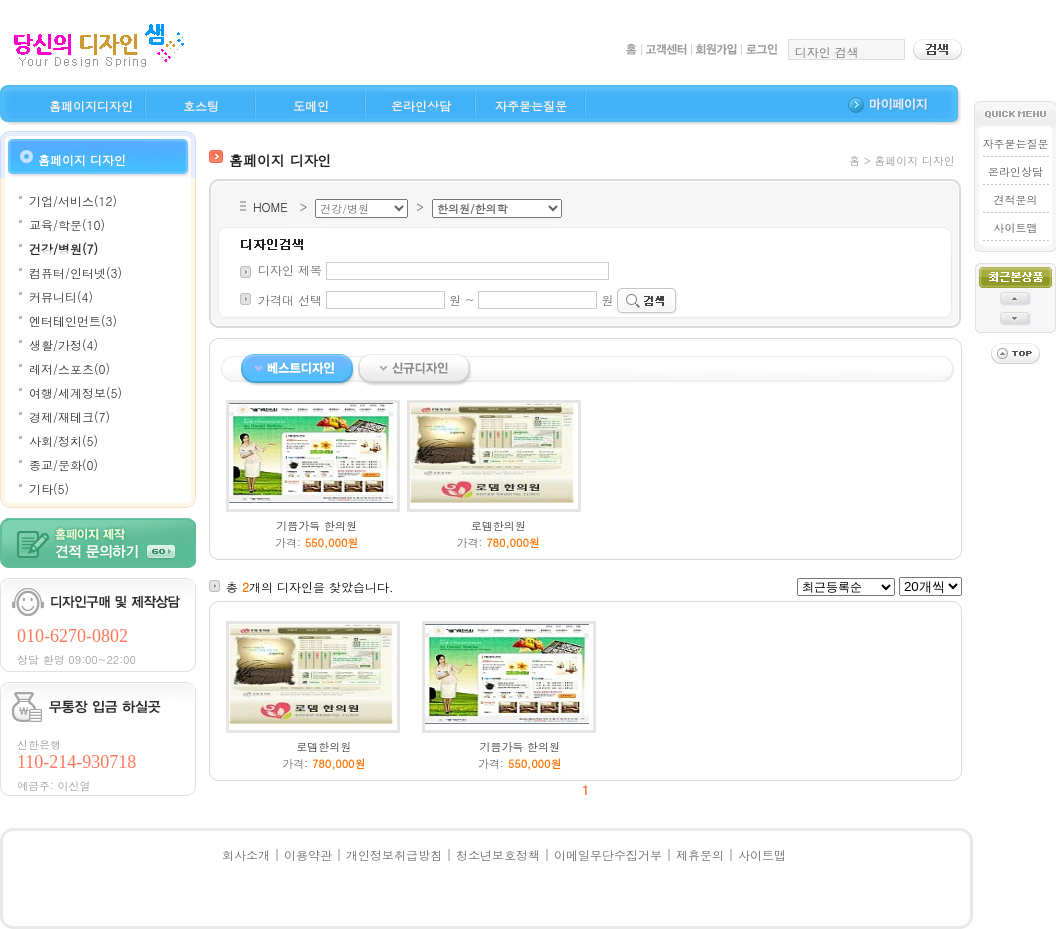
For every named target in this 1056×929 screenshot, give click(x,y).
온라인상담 (421, 105)
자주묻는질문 (531, 105)
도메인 (311, 105)
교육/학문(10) (67, 224)
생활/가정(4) (63, 344)
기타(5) (49, 488)
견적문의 (1015, 199)
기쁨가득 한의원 (316, 525)
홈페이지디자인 (91, 105)
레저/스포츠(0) (69, 368)
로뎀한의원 (498, 525)
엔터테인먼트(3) (73, 320)
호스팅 (201, 105)
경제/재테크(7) (69, 416)
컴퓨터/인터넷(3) (75, 272)
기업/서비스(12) (73, 200)
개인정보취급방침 (394, 854)
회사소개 (246, 854)
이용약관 (308, 854)
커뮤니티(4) (61, 296)
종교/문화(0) (63, 464)
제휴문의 (700, 854)
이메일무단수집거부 (608, 854)
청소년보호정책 (498, 854)
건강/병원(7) (63, 248)
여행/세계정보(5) (75, 392)
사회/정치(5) (63, 440)
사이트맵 (1015, 227)
